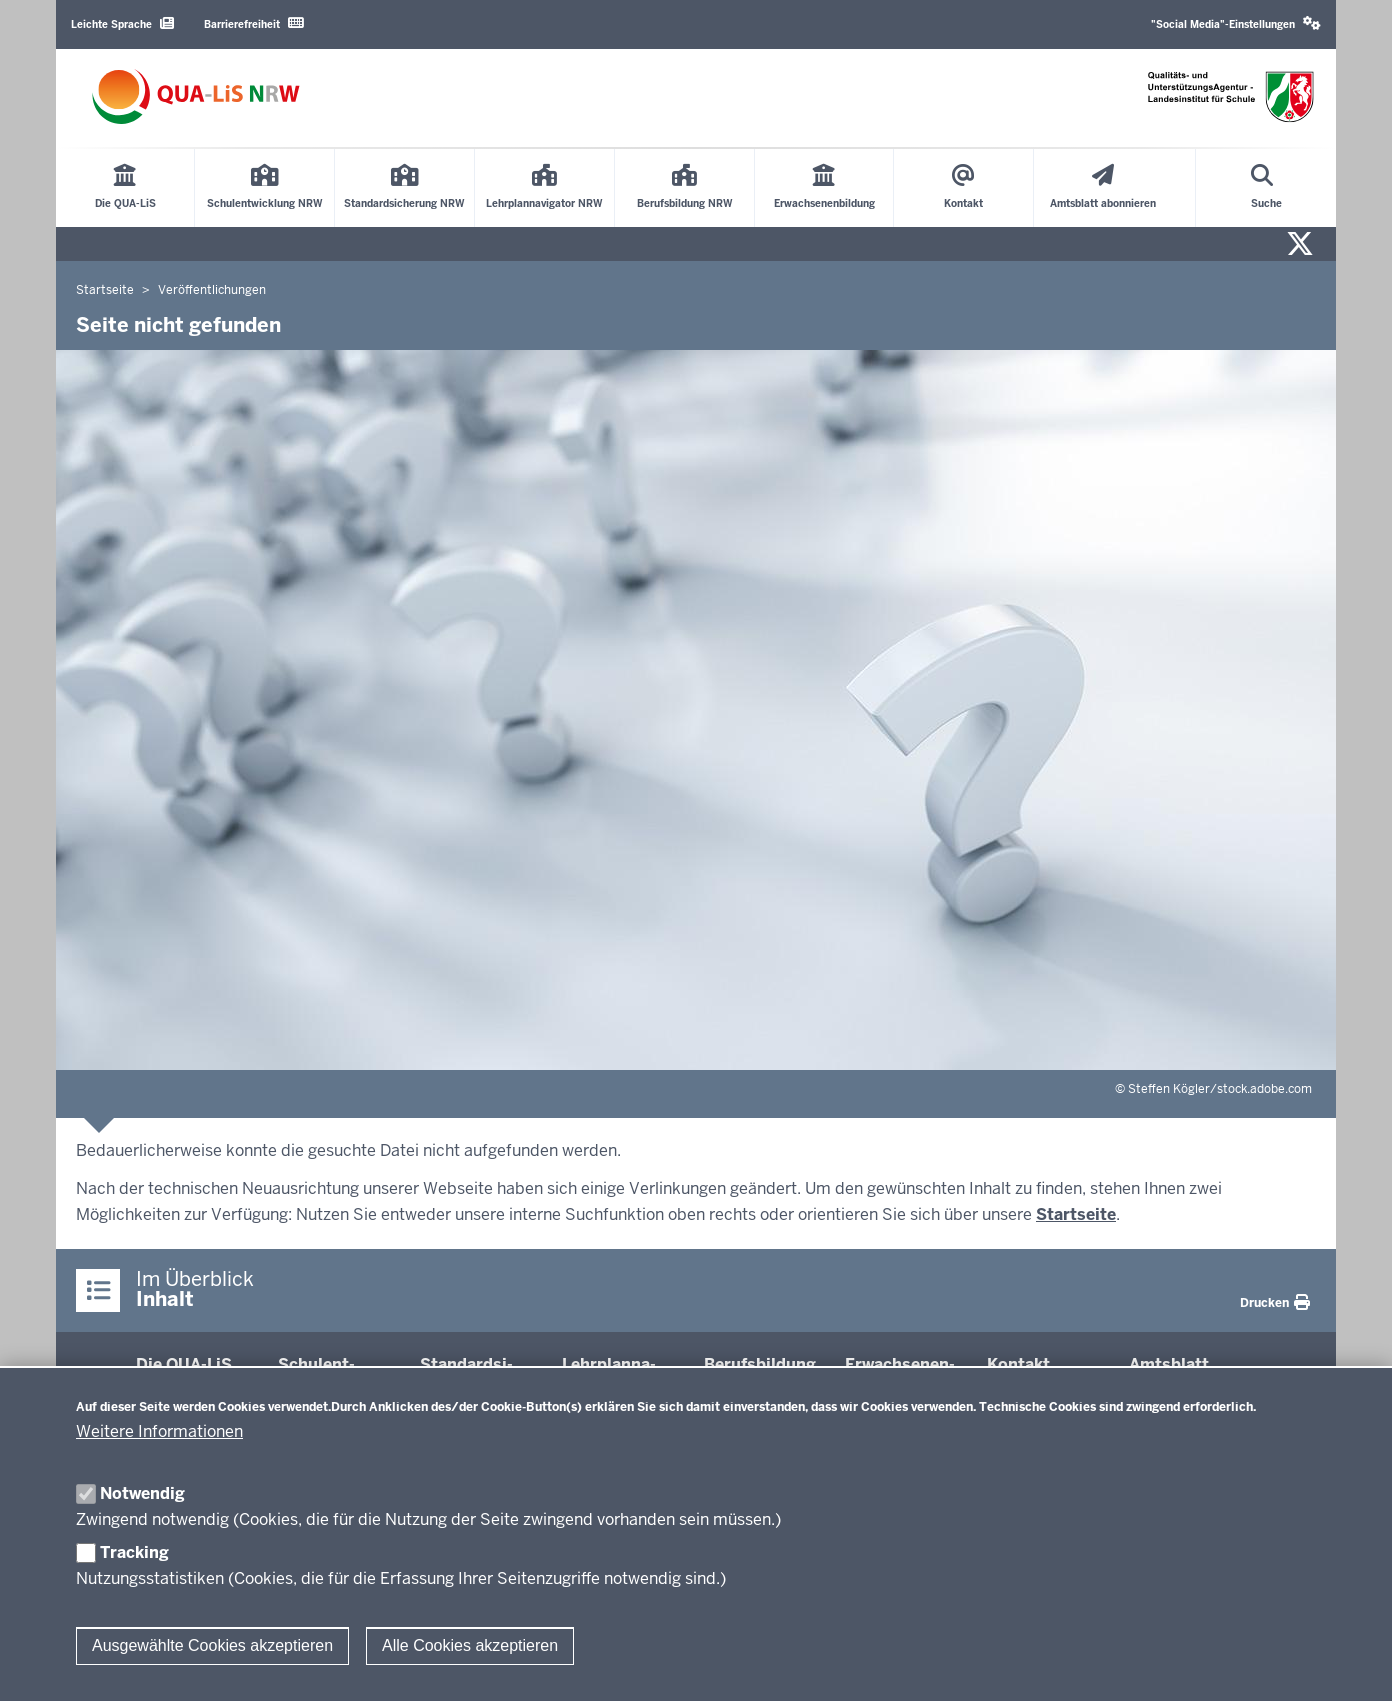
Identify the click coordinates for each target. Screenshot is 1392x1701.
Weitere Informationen (159, 1431)
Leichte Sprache (122, 23)
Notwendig (142, 1493)
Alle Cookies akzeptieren (470, 1645)
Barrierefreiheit (254, 23)
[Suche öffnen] (1266, 188)
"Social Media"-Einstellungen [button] (1236, 23)
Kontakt (1018, 1364)
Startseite (1076, 1214)
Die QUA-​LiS (184, 1364)
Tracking (134, 1552)
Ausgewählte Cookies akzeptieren (212, 1645)
